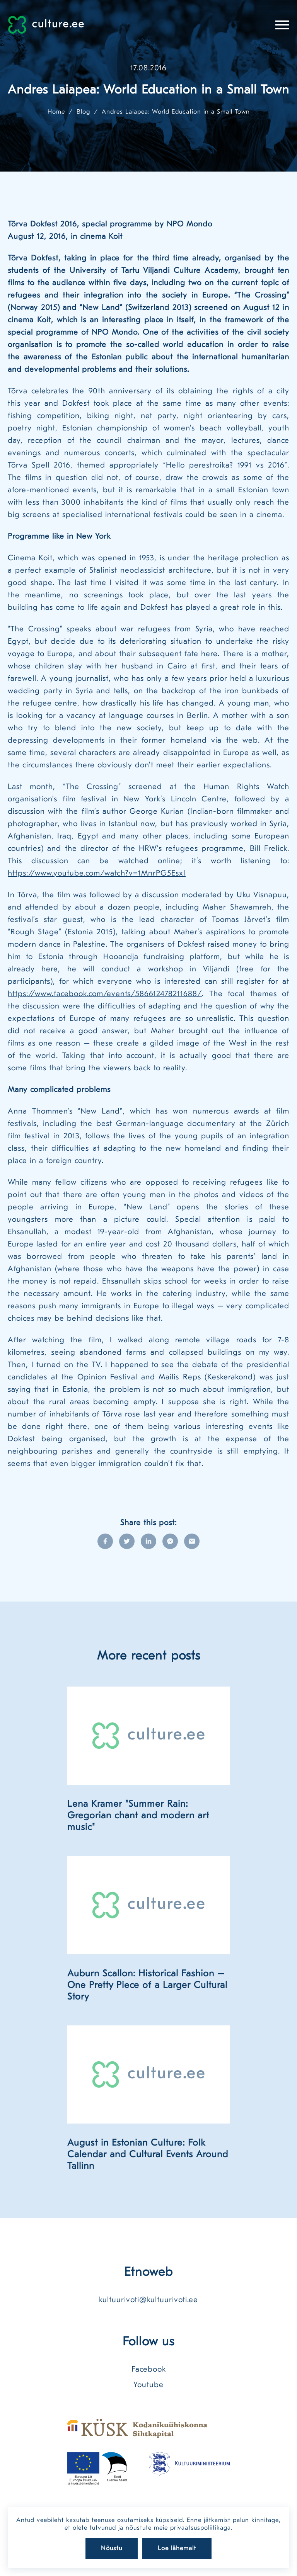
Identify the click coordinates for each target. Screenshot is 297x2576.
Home (56, 111)
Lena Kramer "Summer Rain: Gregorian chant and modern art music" (138, 1815)
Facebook (148, 2369)
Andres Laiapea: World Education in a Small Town (176, 111)
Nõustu (111, 2548)
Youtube (148, 2384)
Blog (83, 111)
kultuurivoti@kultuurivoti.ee (148, 2299)
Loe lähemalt (177, 2548)
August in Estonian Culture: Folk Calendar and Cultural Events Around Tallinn (147, 2154)
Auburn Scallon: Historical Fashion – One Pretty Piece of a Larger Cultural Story (147, 1985)
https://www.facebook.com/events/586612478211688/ (105, 993)
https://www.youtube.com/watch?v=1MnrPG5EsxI (97, 873)
